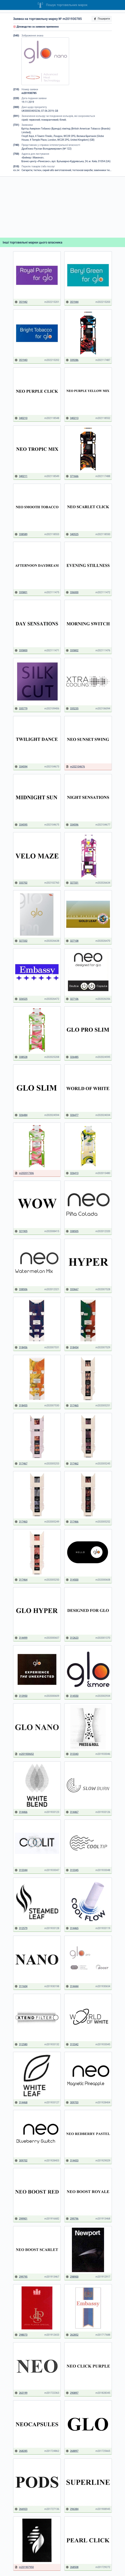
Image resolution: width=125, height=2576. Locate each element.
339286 (72, 360)
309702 (21, 2160)
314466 (21, 1812)
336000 (72, 592)
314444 (72, 1986)
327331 (72, 882)
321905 (21, 1231)
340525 (72, 534)
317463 (21, 1521)
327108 (72, 940)
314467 (72, 1812)
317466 (72, 1521)
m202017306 (24, 1173)
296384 (72, 2509)
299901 (21, 2218)
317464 (21, 1579)
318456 (21, 1347)
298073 (21, 2334)
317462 (72, 1463)
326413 (72, 1173)
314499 (21, 1637)
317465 (72, 1405)
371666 (72, 476)
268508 (72, 2567)
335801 (21, 592)
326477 (72, 1115)
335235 (72, 708)
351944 (72, 302)
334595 (21, 824)
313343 (72, 1754)
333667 (72, 1289)
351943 (21, 360)
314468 (21, 2102)
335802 (72, 650)
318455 (21, 1405)
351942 (21, 302)
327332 (21, 940)
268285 (21, 2451)
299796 (72, 2218)
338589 (21, 534)
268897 (72, 2451)
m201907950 (24, 2567)
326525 (21, 999)
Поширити (102, 18)
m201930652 (24, 1754)
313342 (72, 2044)
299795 (21, 2276)
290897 (72, 2392)
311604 (21, 1986)
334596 (72, 824)
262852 (72, 2334)
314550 (72, 1695)
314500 (72, 1579)
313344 (21, 1870)
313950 (21, 1695)
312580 (21, 2044)
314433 (72, 2160)
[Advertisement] (62, 207)
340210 (21, 418)
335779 (21, 708)
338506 (21, 1289)
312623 (72, 1637)
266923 (21, 2509)
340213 (72, 418)
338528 (21, 1057)
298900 (72, 2276)
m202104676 (75, 766)
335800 (21, 650)
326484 (21, 1115)
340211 (21, 476)
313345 (72, 1870)
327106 (72, 999)
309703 (72, 2102)
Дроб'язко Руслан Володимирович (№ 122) (46, 148)
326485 (72, 1057)
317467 (21, 1463)
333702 (21, 882)
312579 (21, 1928)
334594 (21, 766)
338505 (72, 1231)
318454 (72, 1347)
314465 (72, 1928)
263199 (21, 2392)
